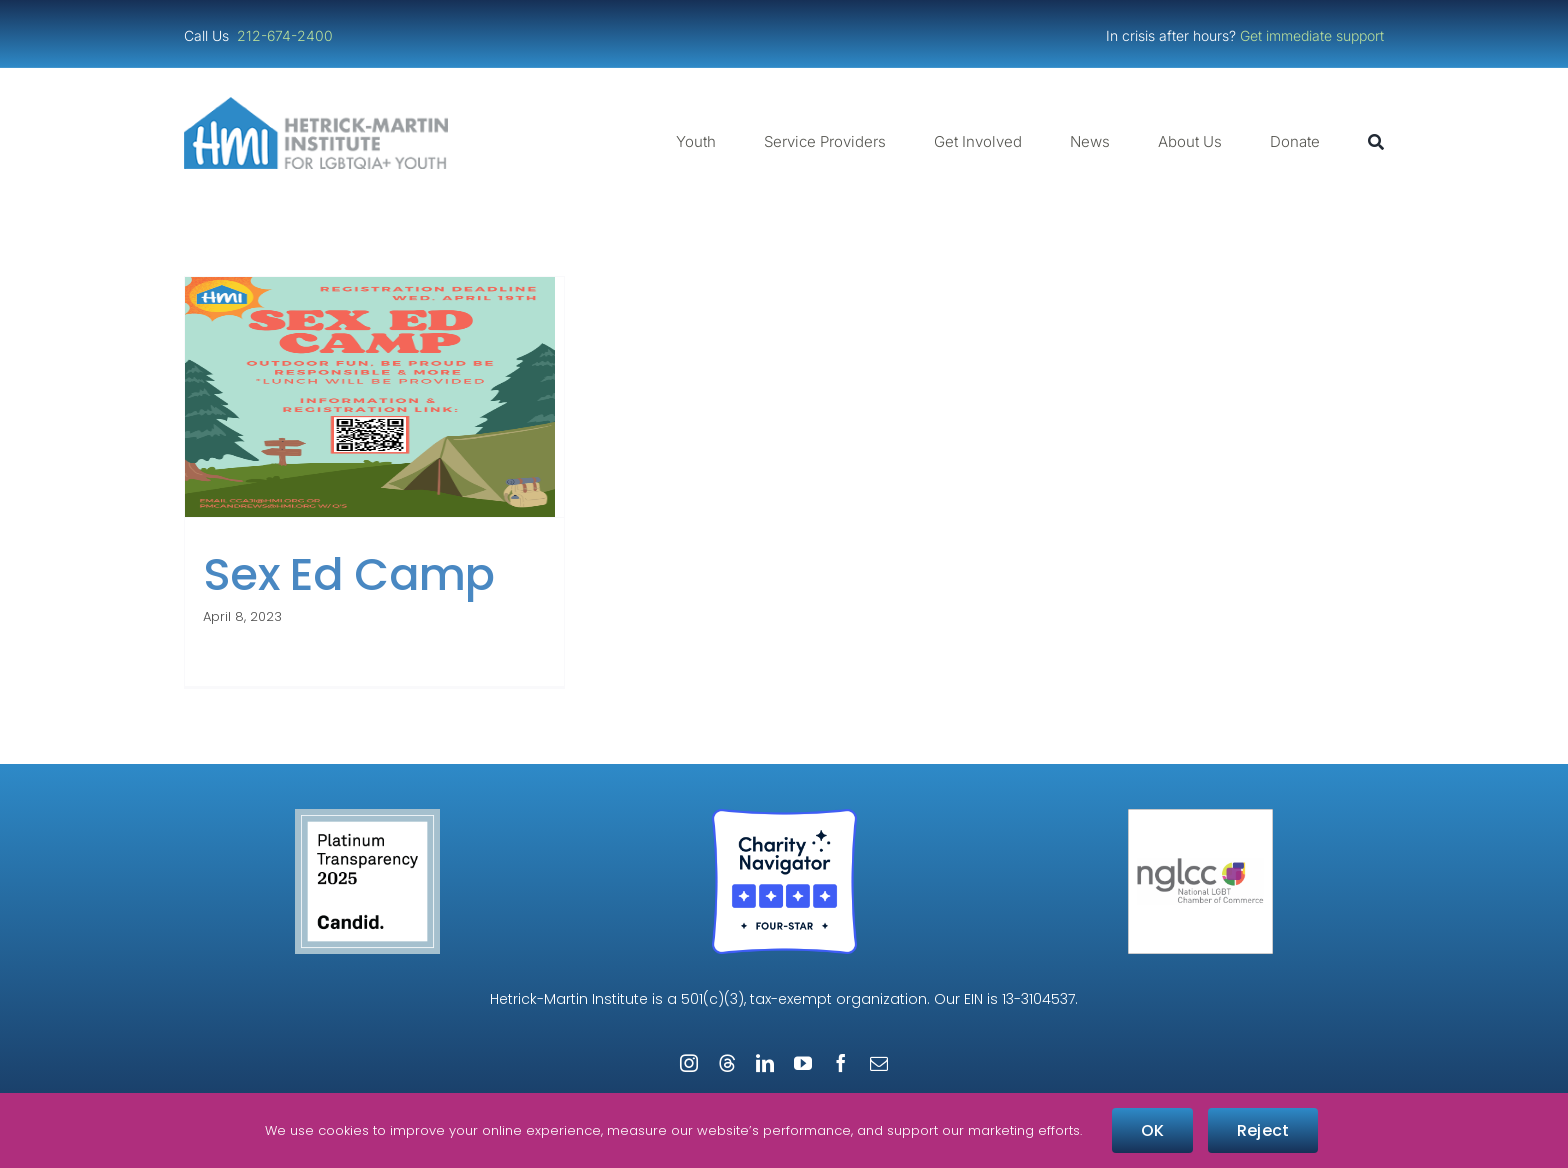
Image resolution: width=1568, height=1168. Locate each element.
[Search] (1376, 142)
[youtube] (803, 1063)
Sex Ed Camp (349, 574)
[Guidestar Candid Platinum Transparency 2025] (367, 816)
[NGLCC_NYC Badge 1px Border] (1200, 816)
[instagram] (689, 1063)
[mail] (879, 1063)
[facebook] (841, 1063)
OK (1152, 1130)
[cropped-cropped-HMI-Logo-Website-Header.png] (316, 104)
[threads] (727, 1063)
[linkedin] (765, 1063)
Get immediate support (1312, 35)
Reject (1263, 1130)
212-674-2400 (287, 35)
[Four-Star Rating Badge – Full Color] (784, 816)
